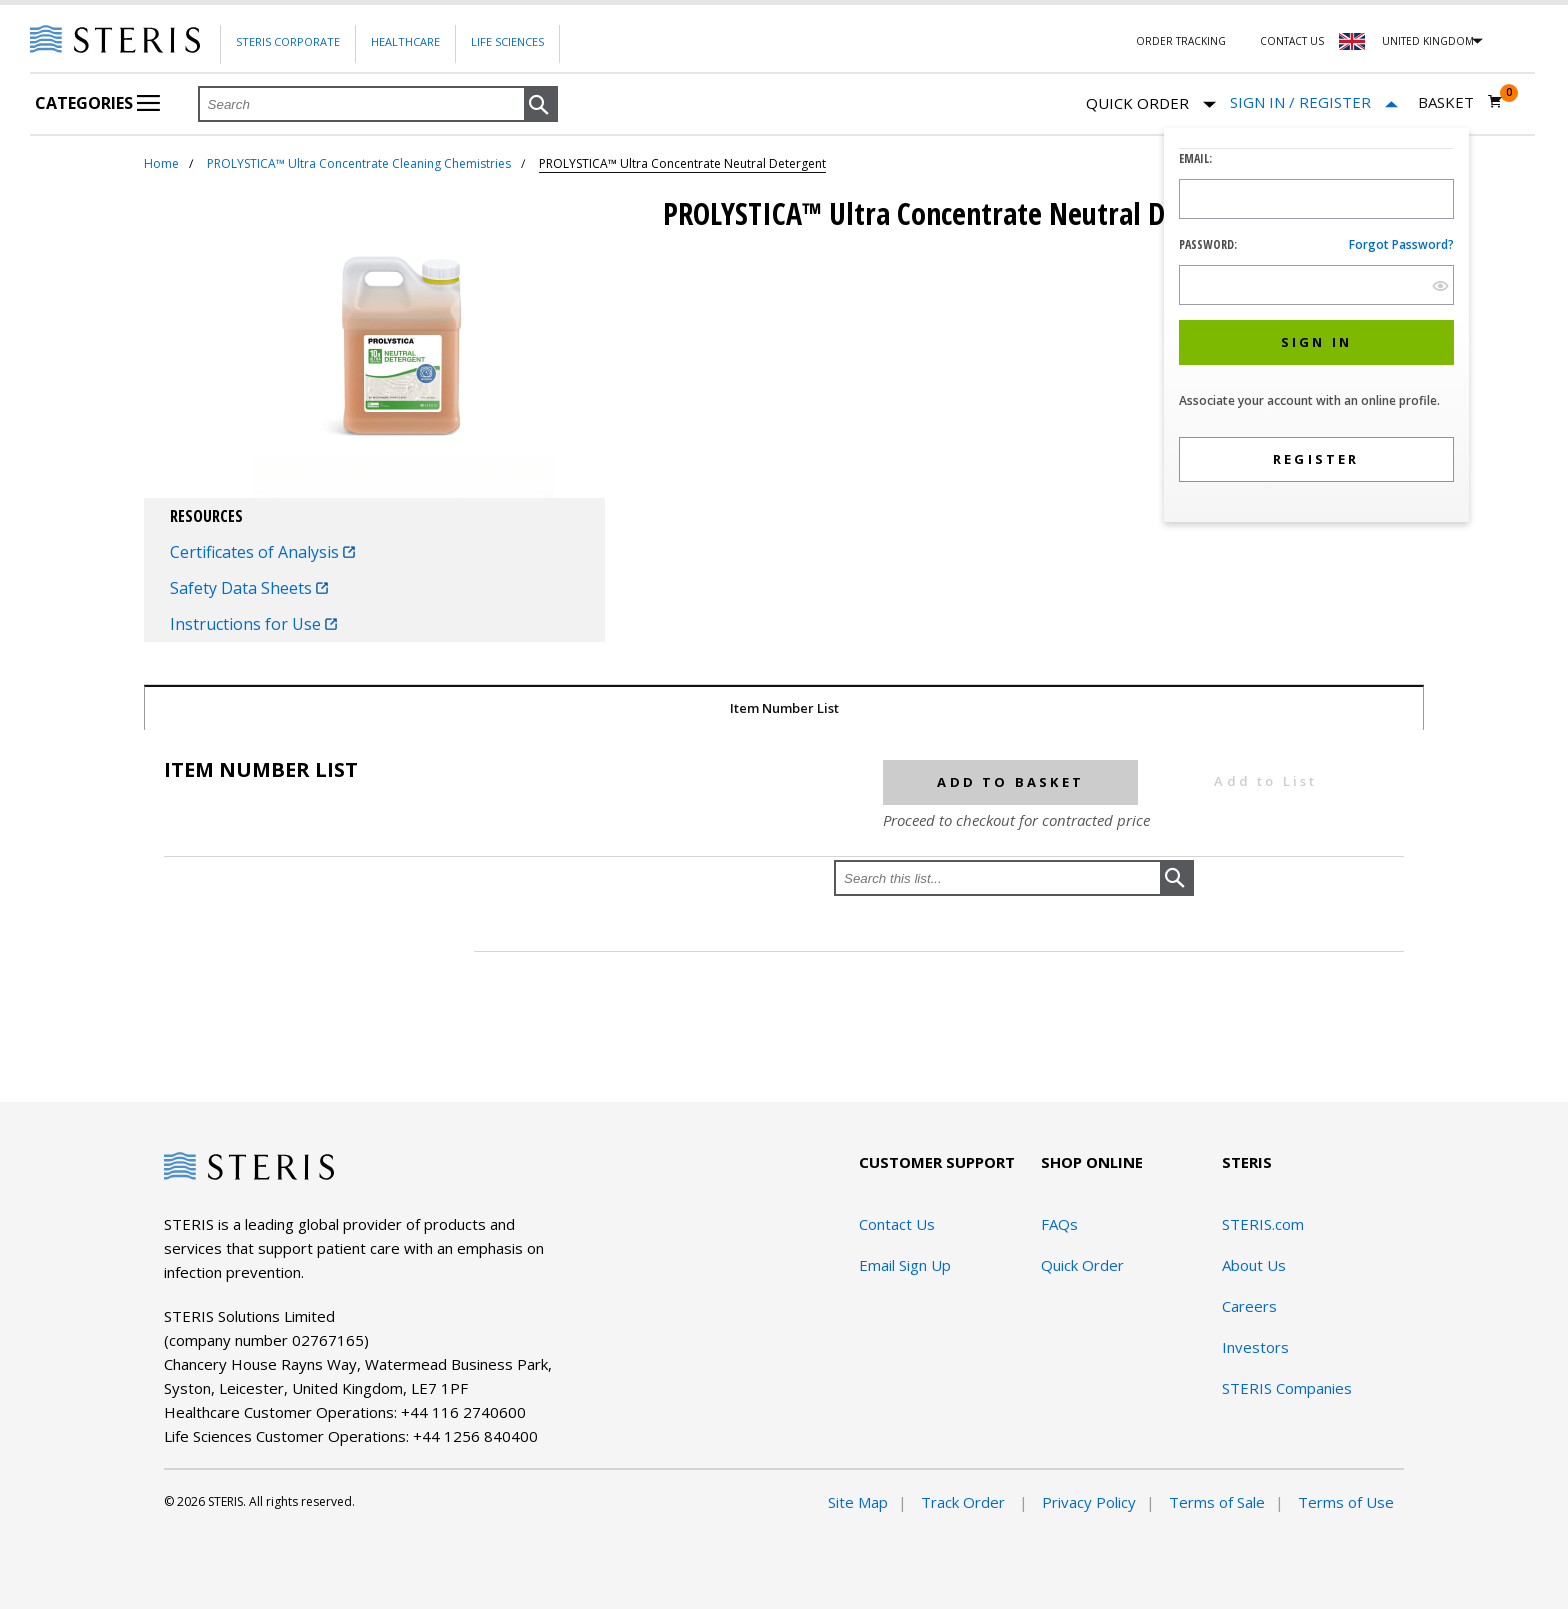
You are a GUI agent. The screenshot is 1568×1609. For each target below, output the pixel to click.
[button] (541, 105)
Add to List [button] (1265, 781)
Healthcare (405, 41)
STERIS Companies (1287, 1388)
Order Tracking (1181, 41)
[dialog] (1316, 327)
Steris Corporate (288, 41)
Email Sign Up (905, 1265)
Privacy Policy (1089, 1502)
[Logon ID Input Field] (1316, 199)
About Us (1254, 1265)
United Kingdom (1428, 41)
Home (161, 163)
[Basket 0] (1460, 102)
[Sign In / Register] (1314, 102)
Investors (1255, 1347)
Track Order (965, 1502)
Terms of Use (1346, 1502)
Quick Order (1151, 104)
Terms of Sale (1217, 1502)
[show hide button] (1440, 285)
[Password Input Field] (1316, 285)
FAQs (1059, 1224)
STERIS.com (1263, 1224)
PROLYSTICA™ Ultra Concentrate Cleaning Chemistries (359, 163)
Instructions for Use (253, 624)
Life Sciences (507, 41)
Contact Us (1292, 41)
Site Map (858, 1502)
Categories (97, 103)
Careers (1249, 1306)
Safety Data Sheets (249, 588)
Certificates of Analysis (262, 552)
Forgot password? (1401, 244)
